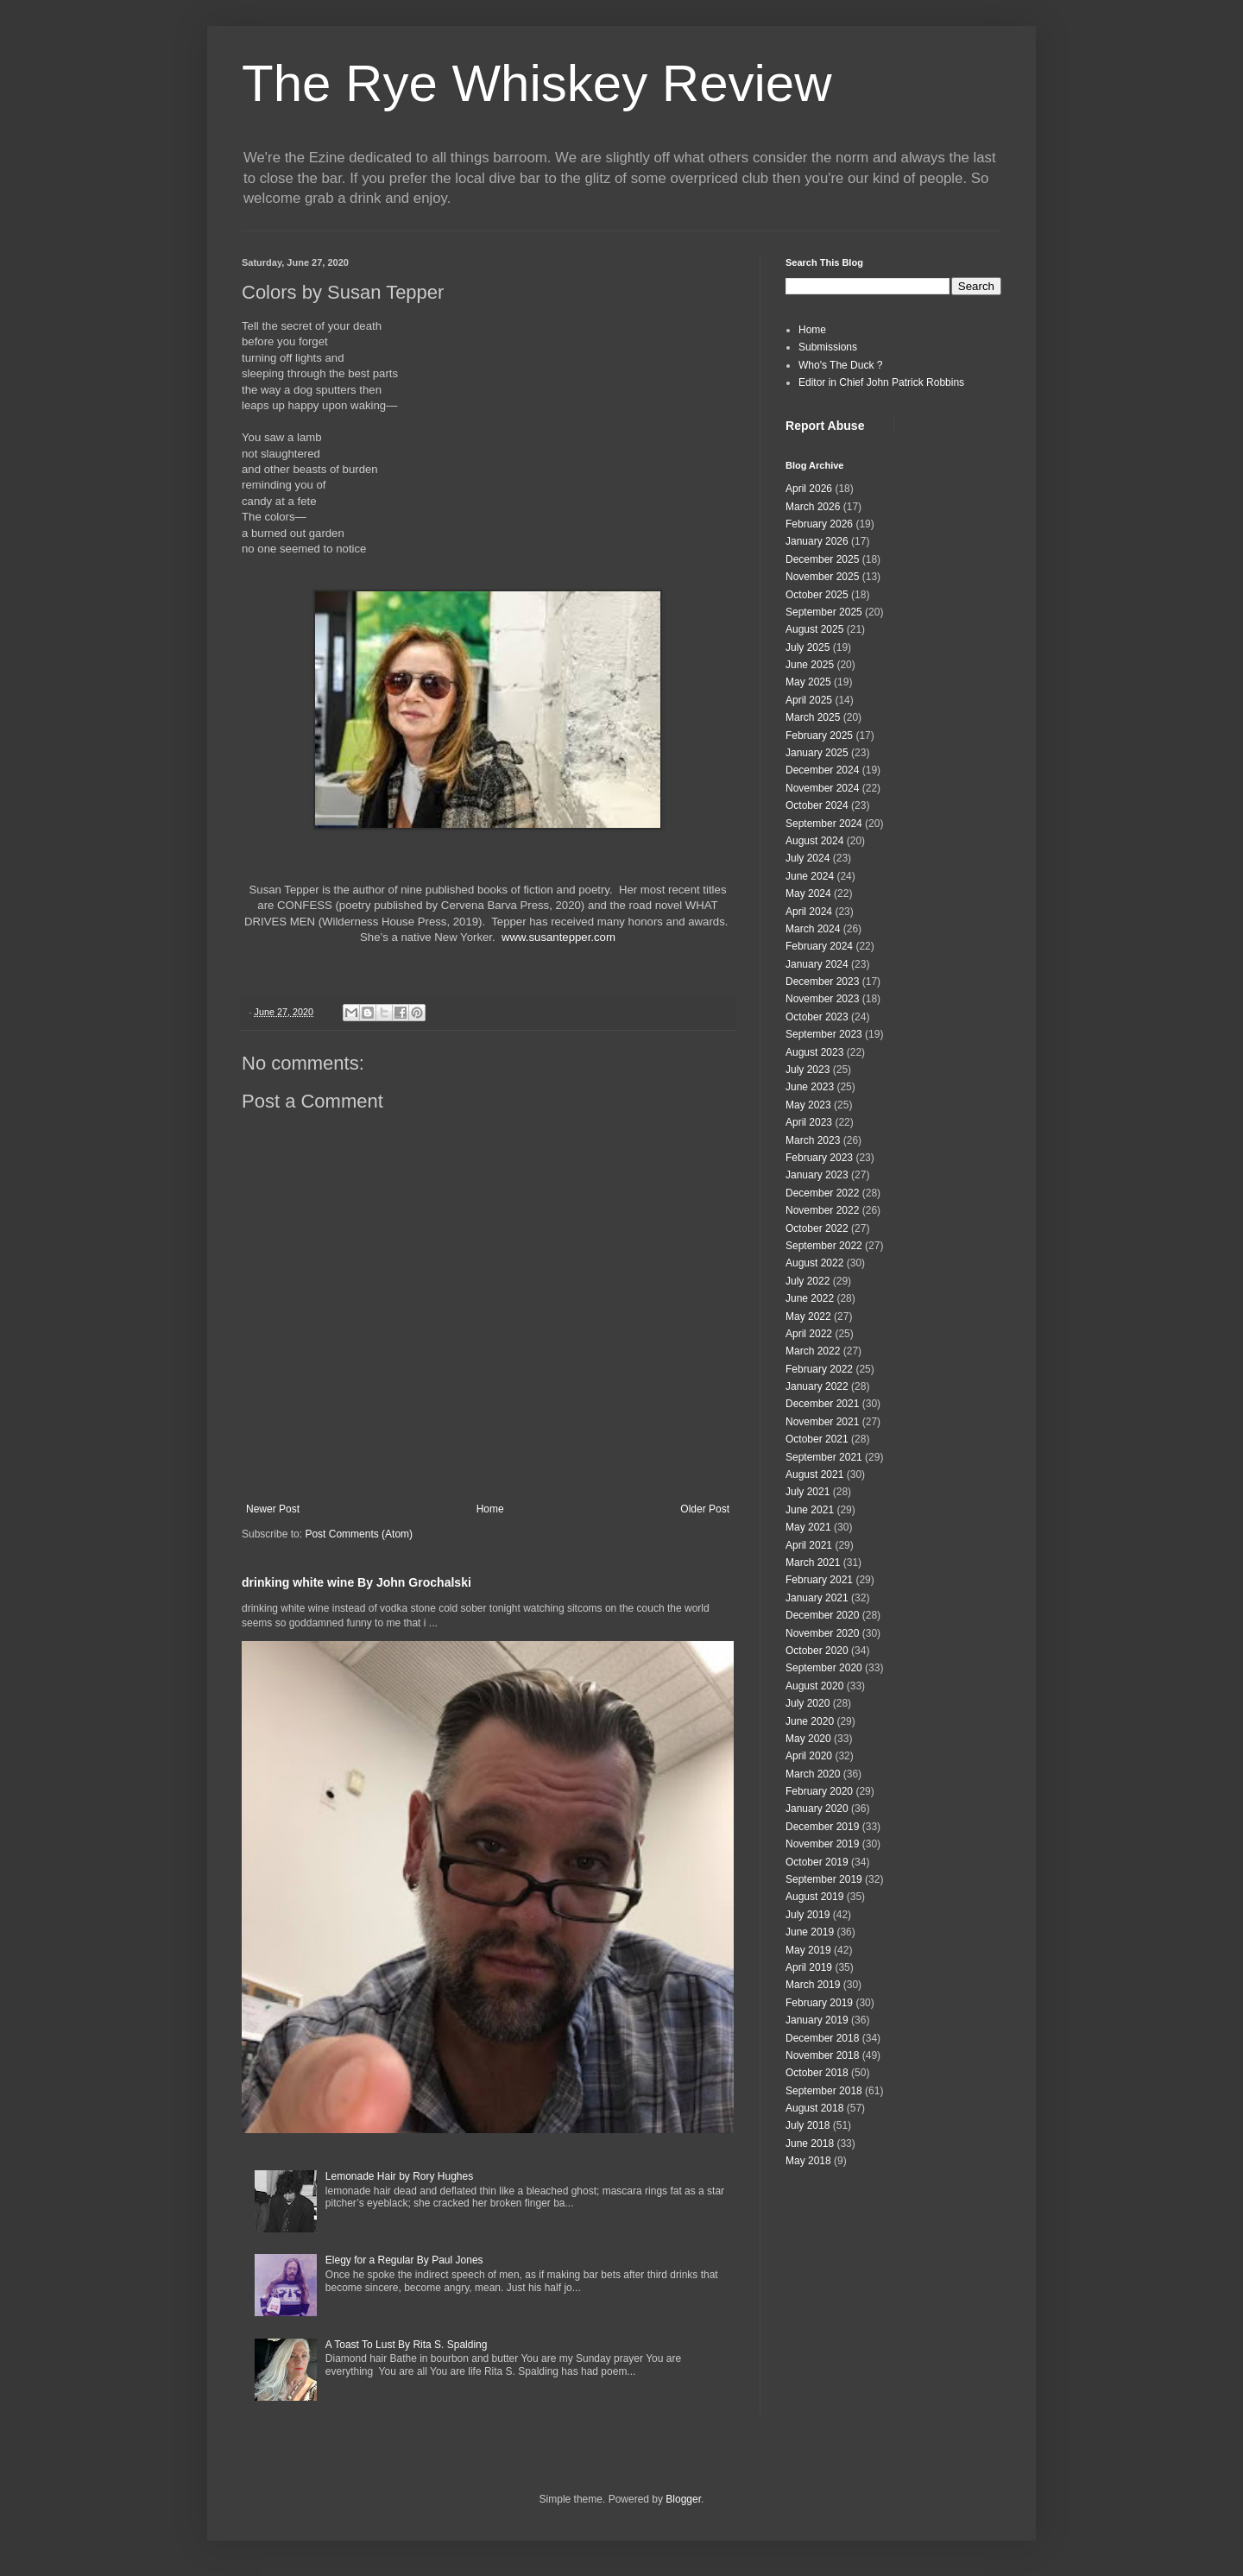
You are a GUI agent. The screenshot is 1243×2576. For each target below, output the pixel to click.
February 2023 (819, 1158)
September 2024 (824, 824)
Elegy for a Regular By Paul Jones (404, 2260)
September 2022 (824, 1246)
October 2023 (817, 1017)
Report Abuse (825, 425)
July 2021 (808, 1492)
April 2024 (809, 912)
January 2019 (817, 2020)
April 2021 (809, 1545)
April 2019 (809, 1967)
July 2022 (808, 1281)
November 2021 (822, 1422)
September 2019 (824, 1879)
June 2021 (810, 1510)
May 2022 (808, 1316)
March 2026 (813, 507)
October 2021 (817, 1439)
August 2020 (814, 1686)
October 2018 (817, 2073)
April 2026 (809, 489)
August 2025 (814, 629)
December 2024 (822, 770)
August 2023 (814, 1052)
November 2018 (822, 2055)
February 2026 (819, 524)
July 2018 (808, 2125)
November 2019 (822, 1844)
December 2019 (822, 1827)
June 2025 (810, 665)
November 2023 (822, 999)
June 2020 (810, 1721)
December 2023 (822, 981)
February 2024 (819, 946)
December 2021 (822, 1404)
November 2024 (822, 788)
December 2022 (822, 1193)
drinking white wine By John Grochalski (356, 1582)
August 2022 (814, 1263)
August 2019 (814, 1897)
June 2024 (810, 876)
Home (490, 1509)
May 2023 (808, 1105)
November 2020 (822, 1633)
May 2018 (808, 2161)
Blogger (683, 2499)
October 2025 (817, 595)
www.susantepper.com (558, 937)
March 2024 (813, 929)
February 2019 (819, 2003)
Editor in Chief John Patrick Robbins (881, 382)
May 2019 (808, 1950)
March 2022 (813, 1351)
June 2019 (810, 1932)
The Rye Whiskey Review (537, 83)
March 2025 (813, 717)
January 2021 (817, 1598)
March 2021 (813, 1562)
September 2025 (824, 612)
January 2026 (817, 541)
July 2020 (808, 1703)
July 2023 (808, 1070)
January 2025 (817, 753)
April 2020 (809, 1756)
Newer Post (273, 1509)
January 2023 (817, 1175)
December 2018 (822, 2038)
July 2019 (808, 1915)
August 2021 (814, 1474)
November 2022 (822, 1210)
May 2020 (808, 1739)
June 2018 (810, 2143)
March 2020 (813, 1774)
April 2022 (809, 1334)
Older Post (704, 1509)
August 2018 (814, 2108)
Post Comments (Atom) (359, 1534)
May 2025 (808, 682)
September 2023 (824, 1034)
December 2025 (822, 559)
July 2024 (808, 858)
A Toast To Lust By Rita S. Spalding (406, 2345)
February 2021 (819, 1580)
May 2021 (808, 1527)
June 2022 (810, 1298)
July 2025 (808, 647)
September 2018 (824, 2091)
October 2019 (817, 1862)
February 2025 (819, 735)
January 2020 (817, 1809)
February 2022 (819, 1369)
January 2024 (817, 964)
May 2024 (808, 893)
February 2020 (819, 1791)
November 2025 (822, 577)
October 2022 (817, 1228)
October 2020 (817, 1651)
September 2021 (824, 1457)
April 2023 (809, 1122)
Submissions (827, 347)
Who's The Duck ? (840, 365)
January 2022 (817, 1386)
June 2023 (810, 1087)
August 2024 (814, 841)
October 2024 (817, 805)
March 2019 (813, 1985)
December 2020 (822, 1615)
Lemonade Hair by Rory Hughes (399, 2176)
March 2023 (813, 1140)
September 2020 (824, 1668)
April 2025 (809, 700)
